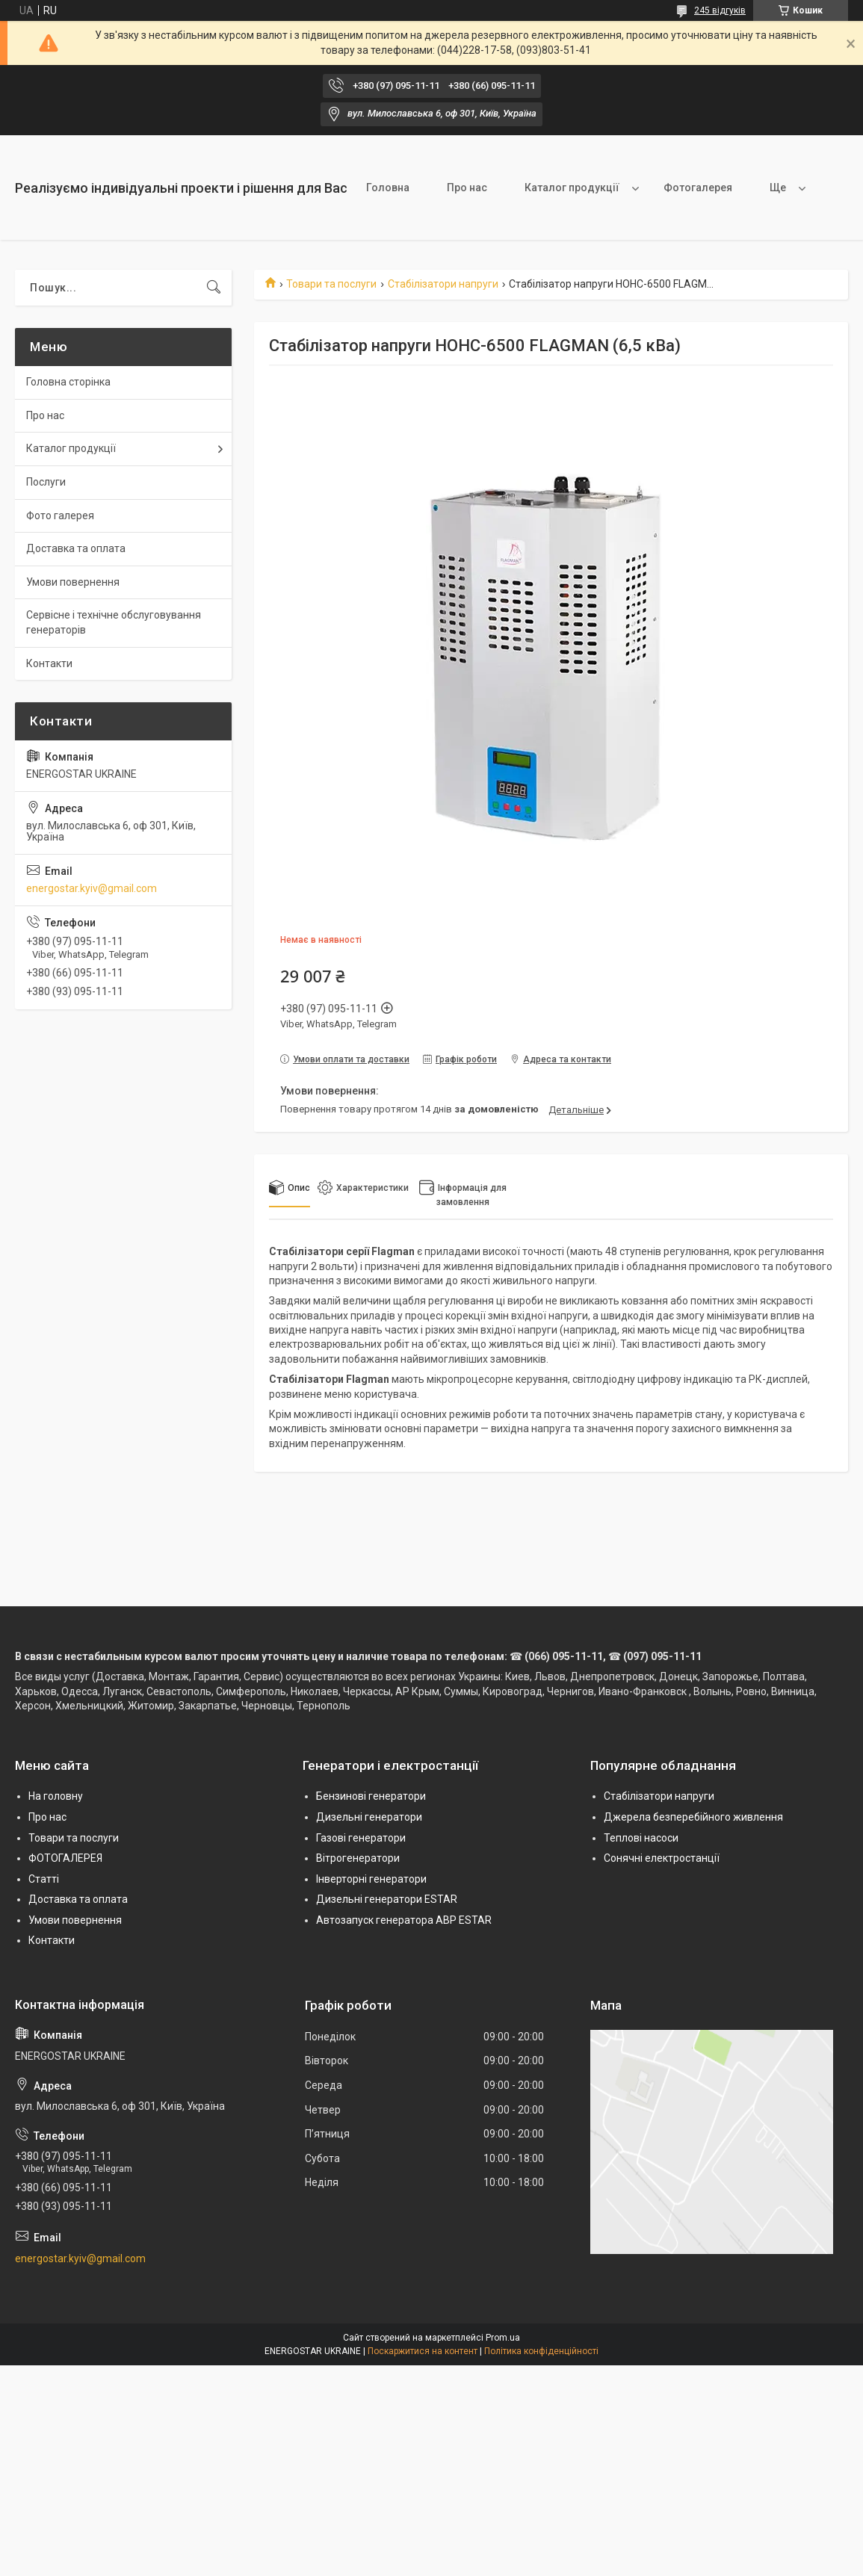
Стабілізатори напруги (443, 284)
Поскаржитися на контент (422, 2351)
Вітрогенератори (358, 1858)
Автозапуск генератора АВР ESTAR (404, 1920)
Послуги (46, 482)
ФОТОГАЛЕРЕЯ (65, 1858)
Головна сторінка (68, 382)
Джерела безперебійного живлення (693, 1817)
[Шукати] (214, 288)
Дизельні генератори (369, 1817)
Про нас (467, 187)
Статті (43, 1879)
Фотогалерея (698, 187)
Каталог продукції (572, 187)
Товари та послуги (331, 284)
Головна (387, 187)
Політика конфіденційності (541, 2351)
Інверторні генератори (371, 1879)
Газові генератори (361, 1838)
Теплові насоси (641, 1838)
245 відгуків (720, 10)
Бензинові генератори (371, 1796)
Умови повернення (73, 582)
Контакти (49, 663)
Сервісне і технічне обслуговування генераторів (113, 622)
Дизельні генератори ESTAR (386, 1899)
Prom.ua (503, 2337)
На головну (55, 1796)
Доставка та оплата (76, 548)
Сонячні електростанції (662, 1858)
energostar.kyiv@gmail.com (91, 888)
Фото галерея (60, 515)
